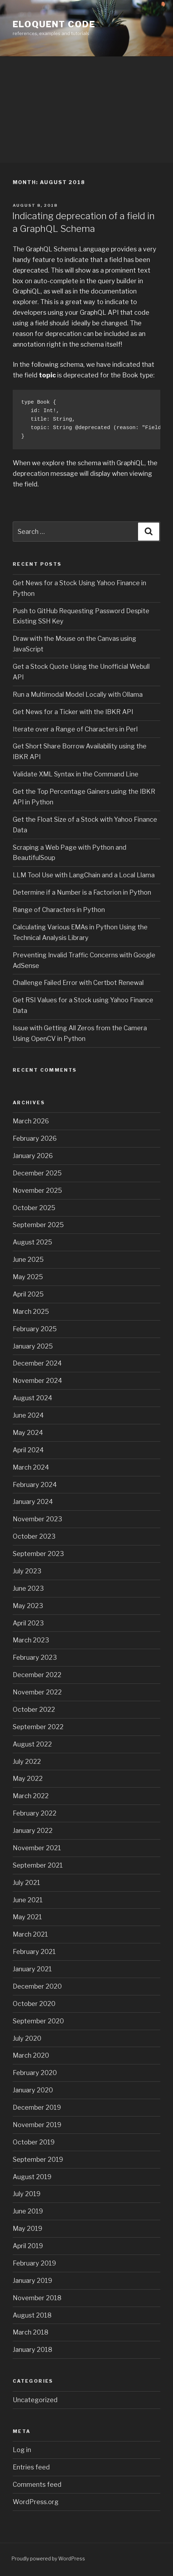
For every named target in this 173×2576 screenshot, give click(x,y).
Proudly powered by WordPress (48, 2558)
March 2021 (30, 1934)
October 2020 (34, 2003)
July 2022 (27, 1761)
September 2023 (38, 1553)
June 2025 (28, 1259)
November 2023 (37, 1519)
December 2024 (37, 1363)
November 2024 (37, 1380)
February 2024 (35, 1484)
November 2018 (37, 2298)
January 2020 (33, 2090)
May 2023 (28, 1605)
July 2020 (27, 2038)
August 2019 (32, 2177)
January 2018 (32, 2349)
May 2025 (28, 1277)
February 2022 (34, 1813)
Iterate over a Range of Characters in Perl (75, 729)
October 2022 (34, 1709)
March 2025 (31, 1311)
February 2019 (34, 2263)
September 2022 (38, 1727)
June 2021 (28, 1900)
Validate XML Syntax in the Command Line (75, 774)
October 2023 (34, 1536)
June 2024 (28, 1415)
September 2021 (38, 1865)
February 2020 (35, 2072)
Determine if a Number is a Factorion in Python (82, 892)
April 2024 (28, 1450)
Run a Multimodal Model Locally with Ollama (78, 694)
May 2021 (27, 1917)
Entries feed (31, 2467)
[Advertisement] (86, 109)
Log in (22, 2450)
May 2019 (27, 2228)
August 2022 (32, 1744)
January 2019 (32, 2280)
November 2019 (37, 2124)
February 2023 (35, 1657)
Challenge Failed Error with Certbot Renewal (78, 982)
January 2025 (33, 1346)
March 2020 (31, 2055)
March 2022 (31, 1796)
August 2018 (32, 2315)
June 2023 (28, 1588)
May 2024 (28, 1432)
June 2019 (28, 2211)
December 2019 (37, 2107)
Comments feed (37, 2484)
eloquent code (54, 24)
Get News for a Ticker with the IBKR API (73, 712)
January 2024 (33, 1501)
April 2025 (28, 1294)
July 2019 (27, 2194)
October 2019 (34, 2142)
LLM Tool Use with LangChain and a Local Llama (84, 875)
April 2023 (28, 1623)
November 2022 (37, 1692)
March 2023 (31, 1640)
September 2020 (38, 2021)
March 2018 (30, 2332)
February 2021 (34, 1951)
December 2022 (37, 1675)
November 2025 (37, 1190)
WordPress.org (36, 2502)
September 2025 (38, 1225)
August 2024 (32, 1398)
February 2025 (35, 1329)
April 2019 (28, 2246)
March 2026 (31, 1121)
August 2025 (32, 1242)
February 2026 (35, 1138)
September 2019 (38, 2159)
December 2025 (37, 1173)
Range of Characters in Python (59, 909)
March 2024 (31, 1467)
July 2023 (27, 1571)
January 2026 (33, 1155)
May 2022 (28, 1778)
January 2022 (33, 1830)
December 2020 (37, 1986)
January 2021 (32, 1969)
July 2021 (26, 1882)
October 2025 (34, 1208)
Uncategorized (35, 2400)
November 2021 (37, 1848)
